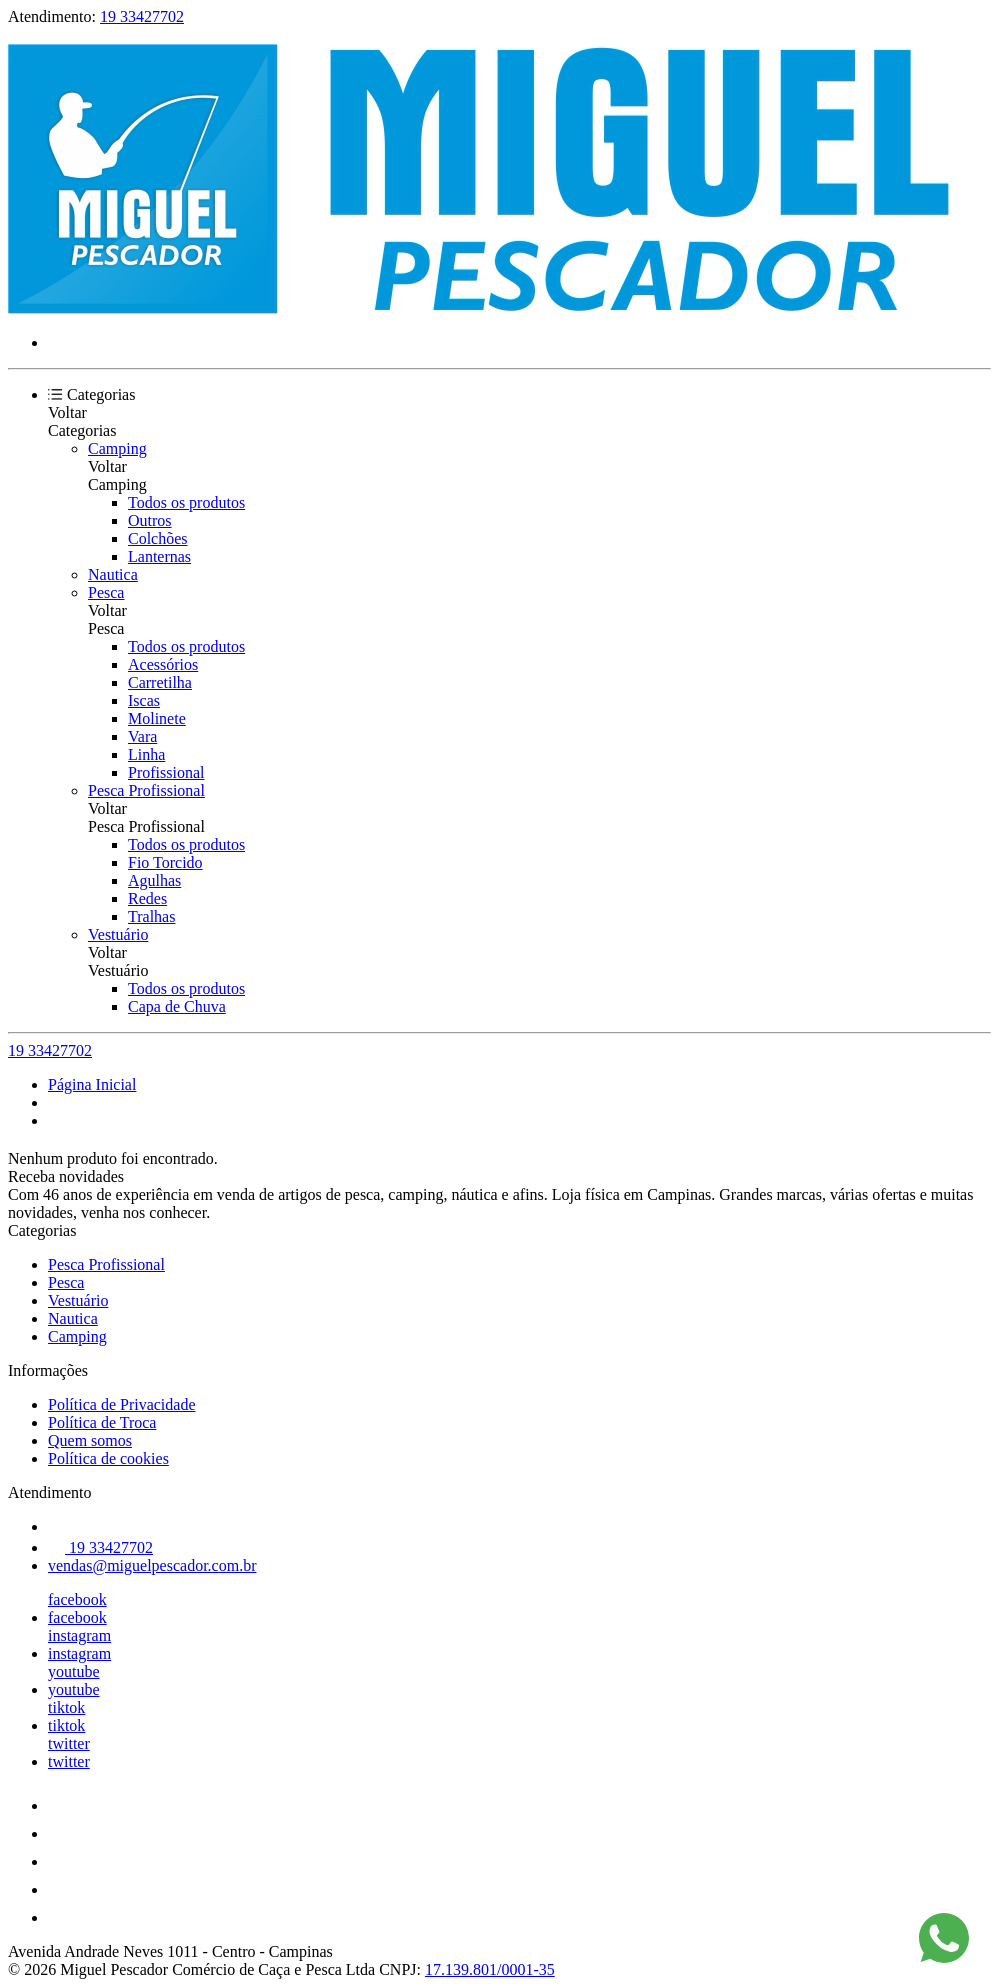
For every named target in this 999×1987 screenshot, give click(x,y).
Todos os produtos (186, 502)
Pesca (106, 592)
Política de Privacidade (122, 1404)
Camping (117, 448)
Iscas (144, 700)
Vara (142, 736)
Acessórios (163, 664)
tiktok (66, 1707)
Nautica (113, 574)
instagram (79, 1635)
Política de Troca (102, 1422)
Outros (150, 520)
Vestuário (118, 934)
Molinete (157, 718)
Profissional (166, 772)
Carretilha (160, 682)
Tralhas (151, 916)
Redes (147, 898)
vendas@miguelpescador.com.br (152, 1565)
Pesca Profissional (146, 790)
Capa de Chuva (177, 1006)
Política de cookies (108, 1458)
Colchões (158, 538)
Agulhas (154, 880)
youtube (74, 1671)
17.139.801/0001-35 (490, 1969)
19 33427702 (142, 16)
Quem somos (90, 1440)
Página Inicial (92, 1084)
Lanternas (159, 556)
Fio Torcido (165, 862)
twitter (69, 1743)
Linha (146, 754)
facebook (77, 1599)
